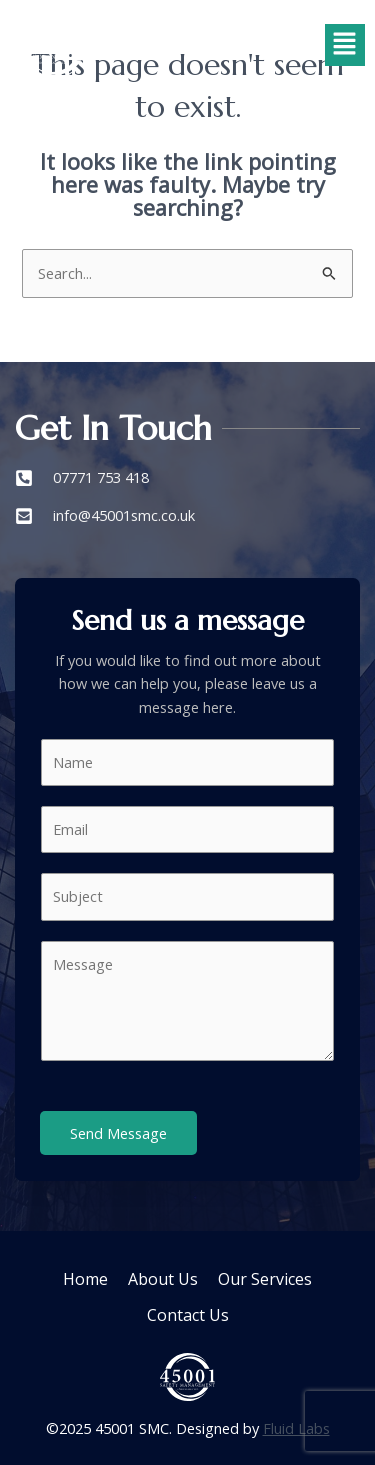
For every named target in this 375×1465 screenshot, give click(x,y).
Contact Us (188, 1315)
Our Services (265, 1279)
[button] (345, 45)
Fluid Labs (296, 1428)
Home (85, 1279)
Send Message (118, 1133)
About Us (163, 1279)
